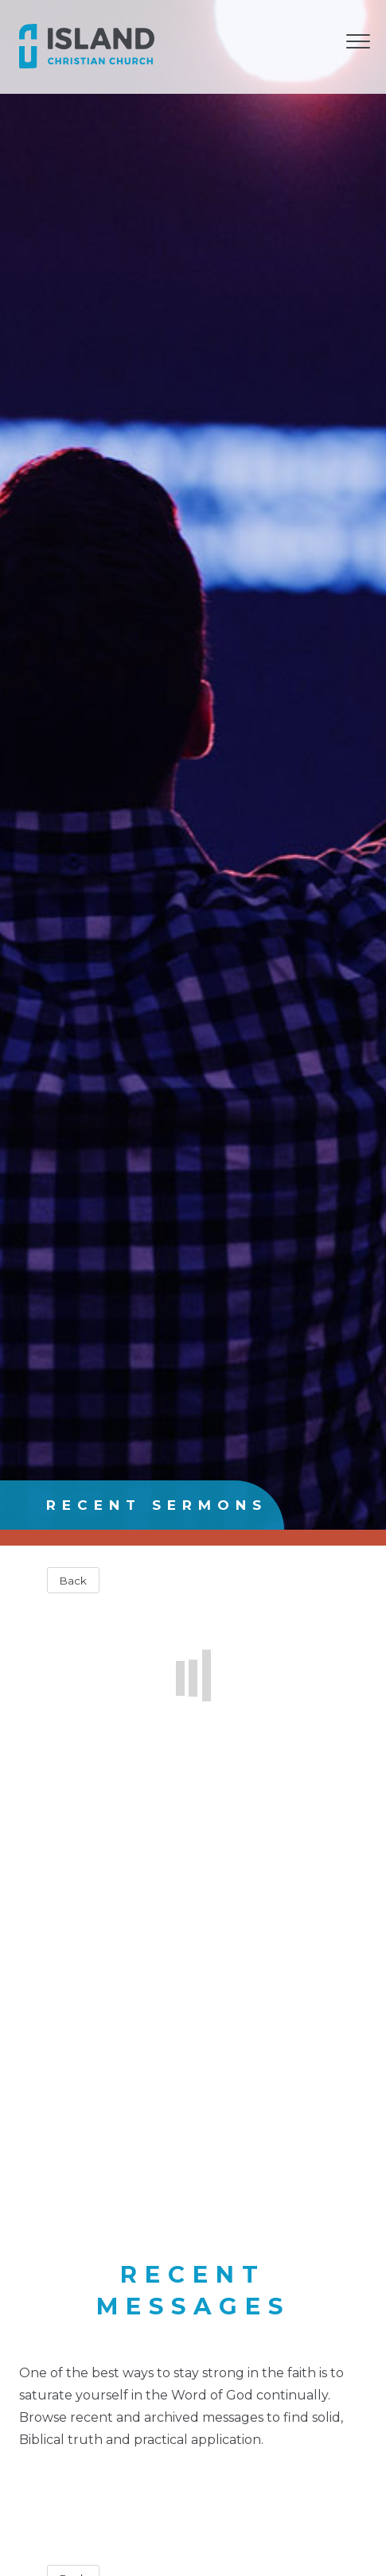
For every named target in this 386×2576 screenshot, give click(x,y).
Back (73, 1580)
